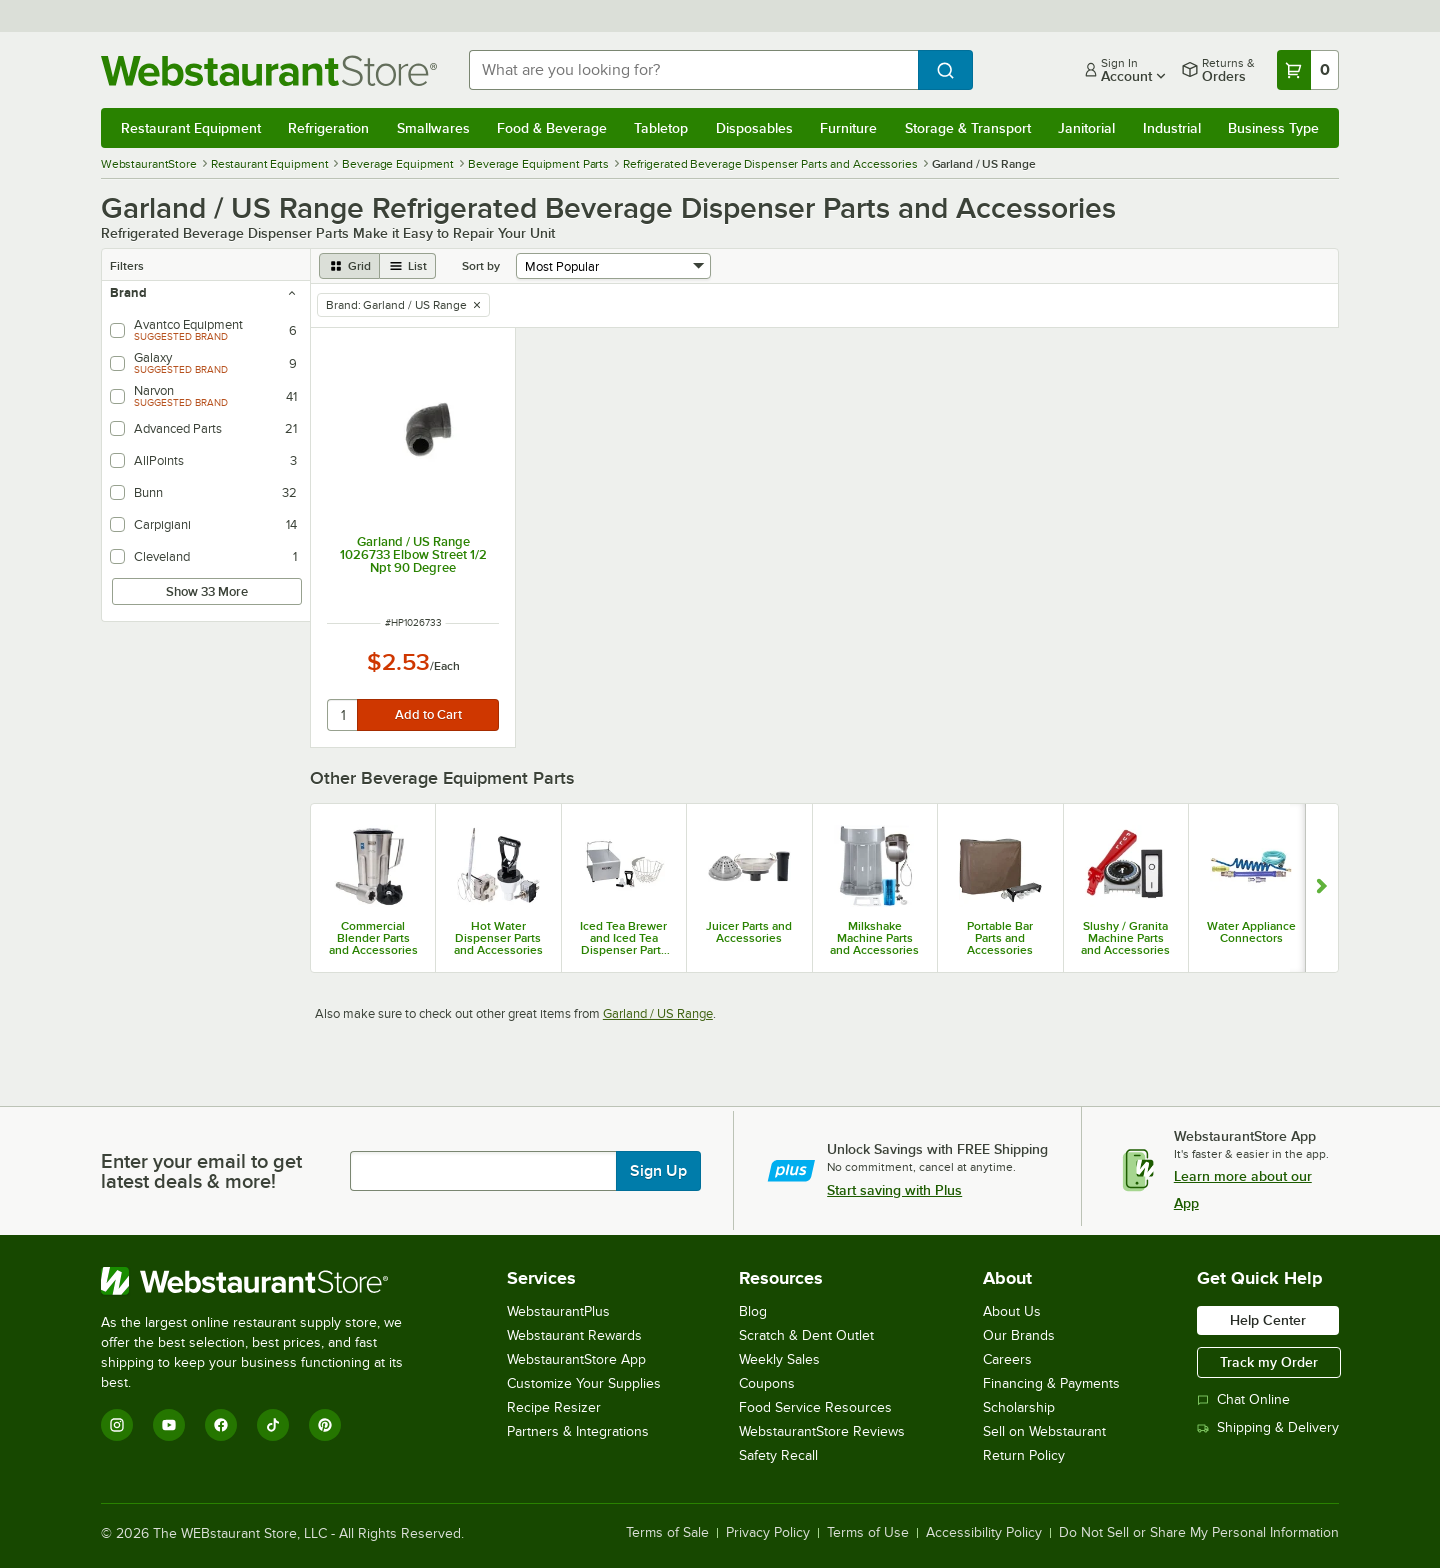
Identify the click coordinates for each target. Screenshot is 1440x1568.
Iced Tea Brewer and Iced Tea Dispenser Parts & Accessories (623, 938)
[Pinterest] (325, 1425)
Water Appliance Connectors (1251, 932)
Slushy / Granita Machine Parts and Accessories (1125, 938)
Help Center (1268, 1320)
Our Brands (1019, 1335)
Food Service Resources (815, 1407)
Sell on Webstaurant (1044, 1431)
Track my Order (1269, 1362)
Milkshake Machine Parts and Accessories (874, 938)
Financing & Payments (1051, 1383)
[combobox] (693, 70)
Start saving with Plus (894, 1190)
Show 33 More (207, 591)
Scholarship (1019, 1407)
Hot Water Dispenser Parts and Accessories (498, 938)
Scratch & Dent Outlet (806, 1335)
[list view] (408, 266)
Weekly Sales (779, 1359)
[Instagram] (117, 1425)
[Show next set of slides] (1321, 888)
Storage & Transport (968, 128)
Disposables (754, 128)
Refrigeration (328, 128)
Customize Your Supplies (584, 1383)
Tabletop (661, 128)
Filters (127, 266)
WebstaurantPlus (558, 1311)
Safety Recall (778, 1455)
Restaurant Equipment (191, 128)
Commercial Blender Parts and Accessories (373, 938)
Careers (1007, 1359)
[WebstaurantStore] (265, 1281)
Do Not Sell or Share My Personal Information (1199, 1533)
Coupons (767, 1383)
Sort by (481, 266)
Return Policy (1024, 1455)
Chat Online (1243, 1399)
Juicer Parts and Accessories (749, 932)
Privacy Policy (768, 1533)
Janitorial (1086, 128)
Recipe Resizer (554, 1407)
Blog (753, 1311)
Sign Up (658, 1171)
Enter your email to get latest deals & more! (201, 1171)
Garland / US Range (658, 1013)
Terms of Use (868, 1533)
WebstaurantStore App (576, 1359)
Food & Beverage (552, 128)
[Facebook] (221, 1425)
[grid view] (349, 266)
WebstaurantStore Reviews (822, 1431)
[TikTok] (273, 1425)
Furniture (848, 128)
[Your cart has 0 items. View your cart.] (1308, 70)
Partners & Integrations (578, 1431)
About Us (1012, 1311)
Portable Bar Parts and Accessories (1000, 938)
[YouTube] (169, 1425)
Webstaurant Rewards (574, 1335)
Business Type (1273, 128)
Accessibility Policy (984, 1533)
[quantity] (343, 715)
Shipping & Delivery (1268, 1427)
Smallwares (433, 128)
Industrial (1172, 128)
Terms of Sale (667, 1533)
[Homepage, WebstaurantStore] (269, 70)
